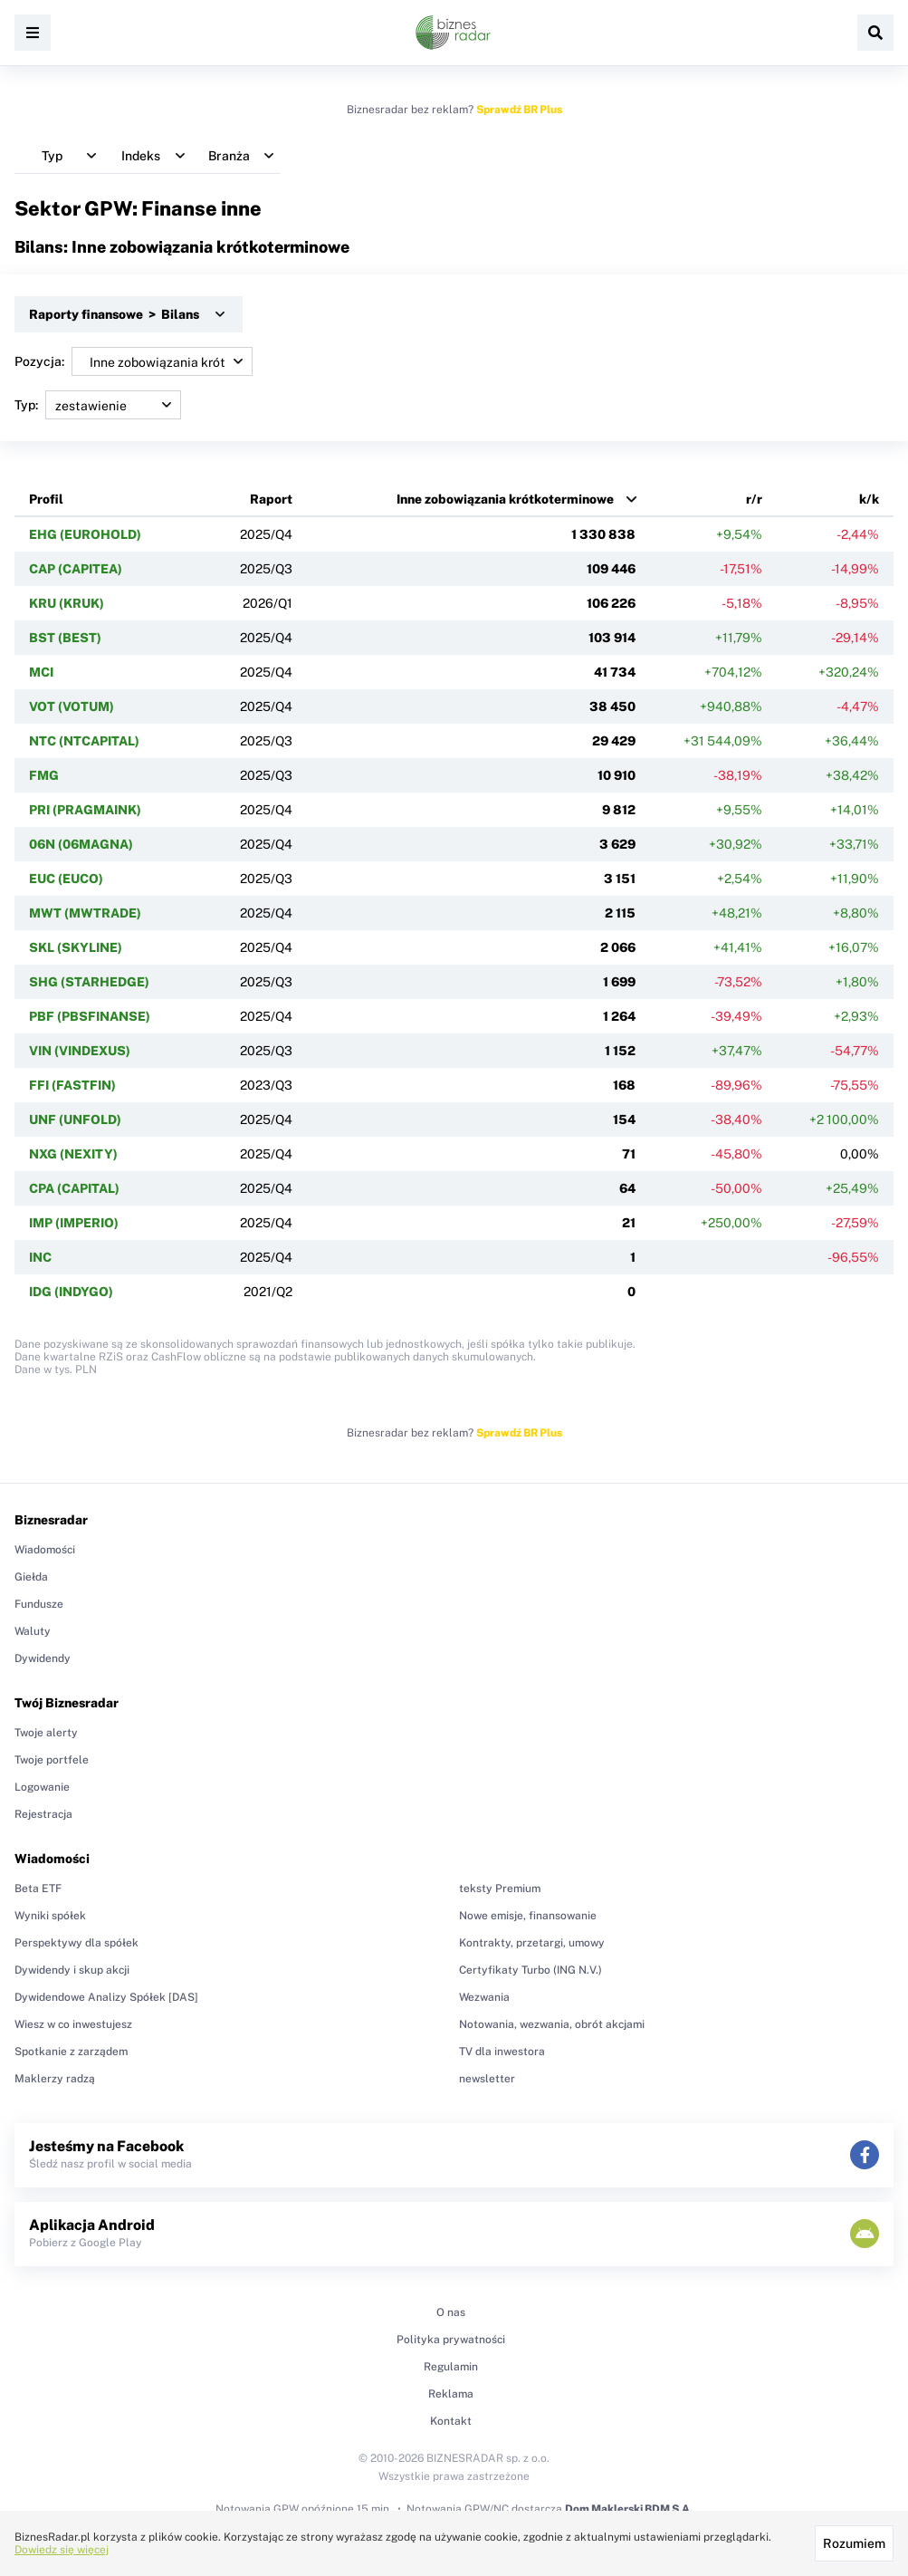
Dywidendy (42, 1658)
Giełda (31, 1577)
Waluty (32, 1631)
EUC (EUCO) (66, 878)
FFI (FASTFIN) (72, 1085)
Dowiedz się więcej (61, 2549)
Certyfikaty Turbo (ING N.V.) (530, 1970)
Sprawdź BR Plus (519, 109)
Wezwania (484, 1997)
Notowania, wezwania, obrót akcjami (552, 2024)
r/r (754, 499)
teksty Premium (499, 1888)
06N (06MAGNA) (81, 844)
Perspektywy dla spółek (76, 1943)
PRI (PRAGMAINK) (85, 810)
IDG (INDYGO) (71, 1291)
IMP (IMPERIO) (74, 1223)
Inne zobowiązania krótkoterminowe (505, 499)
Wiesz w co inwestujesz (73, 2024)
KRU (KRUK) (66, 603)
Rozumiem (854, 2543)
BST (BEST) (65, 637)
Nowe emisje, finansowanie (528, 1915)
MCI (41, 672)
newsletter (487, 2078)
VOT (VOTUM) (71, 706)
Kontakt (451, 2421)
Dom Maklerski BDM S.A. (629, 2509)
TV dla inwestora (502, 2051)
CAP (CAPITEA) (75, 569)
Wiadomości (44, 1549)
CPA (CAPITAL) (74, 1188)
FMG (44, 775)
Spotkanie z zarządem (71, 2051)
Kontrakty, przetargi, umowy (532, 1943)
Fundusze (38, 1604)
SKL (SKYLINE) (75, 947)
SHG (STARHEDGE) (89, 982)
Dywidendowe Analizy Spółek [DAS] (106, 1997)
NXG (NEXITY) (73, 1154)
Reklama (450, 2394)
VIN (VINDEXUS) (79, 1050)
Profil (46, 499)
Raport (271, 499)
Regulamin (451, 2366)
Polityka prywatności (451, 2339)
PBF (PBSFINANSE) (89, 1016)
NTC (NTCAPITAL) (84, 741)
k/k (869, 499)
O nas (450, 2312)
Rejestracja (43, 1814)
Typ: (97, 404)
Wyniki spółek (50, 1915)
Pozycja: (133, 361)
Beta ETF (38, 1888)
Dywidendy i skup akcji (71, 1970)
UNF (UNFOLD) (75, 1119)
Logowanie (42, 1787)
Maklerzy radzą (54, 2078)
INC (40, 1257)
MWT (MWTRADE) (85, 913)
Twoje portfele (51, 1760)
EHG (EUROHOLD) (85, 534)
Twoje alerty (46, 1732)
